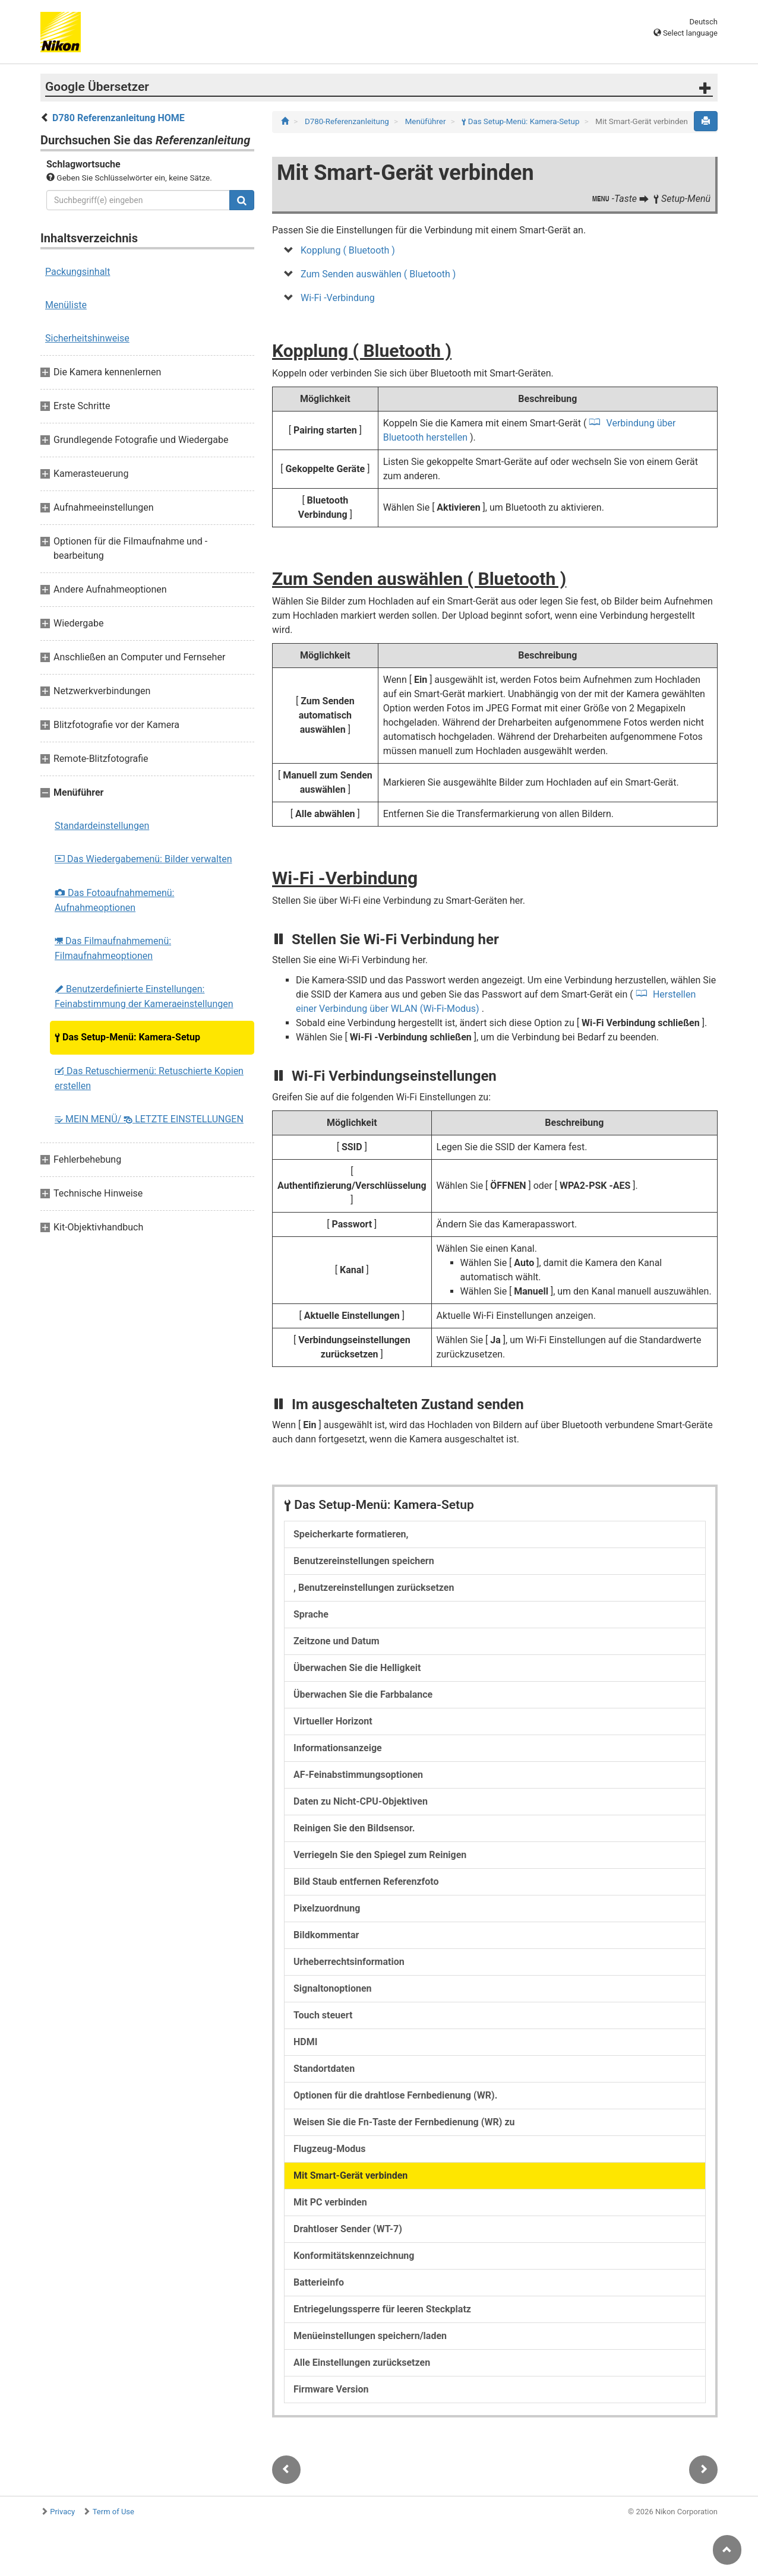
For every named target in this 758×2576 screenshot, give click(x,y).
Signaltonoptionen (332, 1988)
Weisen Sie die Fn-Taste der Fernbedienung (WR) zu (404, 2122)
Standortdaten (324, 2068)
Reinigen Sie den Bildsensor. (354, 1828)
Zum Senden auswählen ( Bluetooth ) (378, 274)
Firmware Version (330, 2389)
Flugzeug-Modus (329, 2148)
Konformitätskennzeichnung (353, 2255)
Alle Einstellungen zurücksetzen (361, 2362)
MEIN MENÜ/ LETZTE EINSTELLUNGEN (149, 1119)
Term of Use (113, 2511)
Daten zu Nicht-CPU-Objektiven (360, 1801)
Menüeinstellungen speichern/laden (370, 2335)
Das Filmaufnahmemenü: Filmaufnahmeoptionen (113, 948)
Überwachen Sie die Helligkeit (357, 1667)
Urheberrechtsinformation (349, 1961)
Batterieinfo (318, 2282)
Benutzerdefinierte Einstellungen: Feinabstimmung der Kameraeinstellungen (144, 996)
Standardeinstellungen (102, 825)
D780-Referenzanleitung (348, 121)
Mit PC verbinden (330, 2202)
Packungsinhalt (77, 271)
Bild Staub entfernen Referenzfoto (366, 1881)
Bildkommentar (326, 1935)
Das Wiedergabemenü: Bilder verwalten (143, 859)
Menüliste (66, 305)
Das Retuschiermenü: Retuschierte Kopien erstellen (149, 1078)
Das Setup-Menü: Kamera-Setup (127, 1037)
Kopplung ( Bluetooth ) (348, 250)
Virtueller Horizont (332, 1721)
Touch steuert (322, 2015)
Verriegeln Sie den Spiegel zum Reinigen (379, 1854)
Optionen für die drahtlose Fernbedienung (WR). (395, 2095)
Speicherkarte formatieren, (351, 1534)
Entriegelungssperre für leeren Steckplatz (382, 2309)
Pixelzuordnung (326, 1908)
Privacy (62, 2511)
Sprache (311, 1614)
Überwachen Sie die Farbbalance (362, 1694)
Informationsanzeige (337, 1748)
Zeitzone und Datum (336, 1641)
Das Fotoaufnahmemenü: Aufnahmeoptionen (114, 900)
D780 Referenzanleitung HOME (118, 118)
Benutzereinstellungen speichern (363, 1561)
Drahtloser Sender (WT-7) (347, 2229)
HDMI (305, 2041)
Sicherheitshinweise (87, 338)
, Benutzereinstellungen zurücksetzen (373, 1587)
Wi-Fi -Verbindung (338, 297)
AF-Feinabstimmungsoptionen (358, 1774)
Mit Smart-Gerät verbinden (350, 2175)
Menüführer (426, 121)
